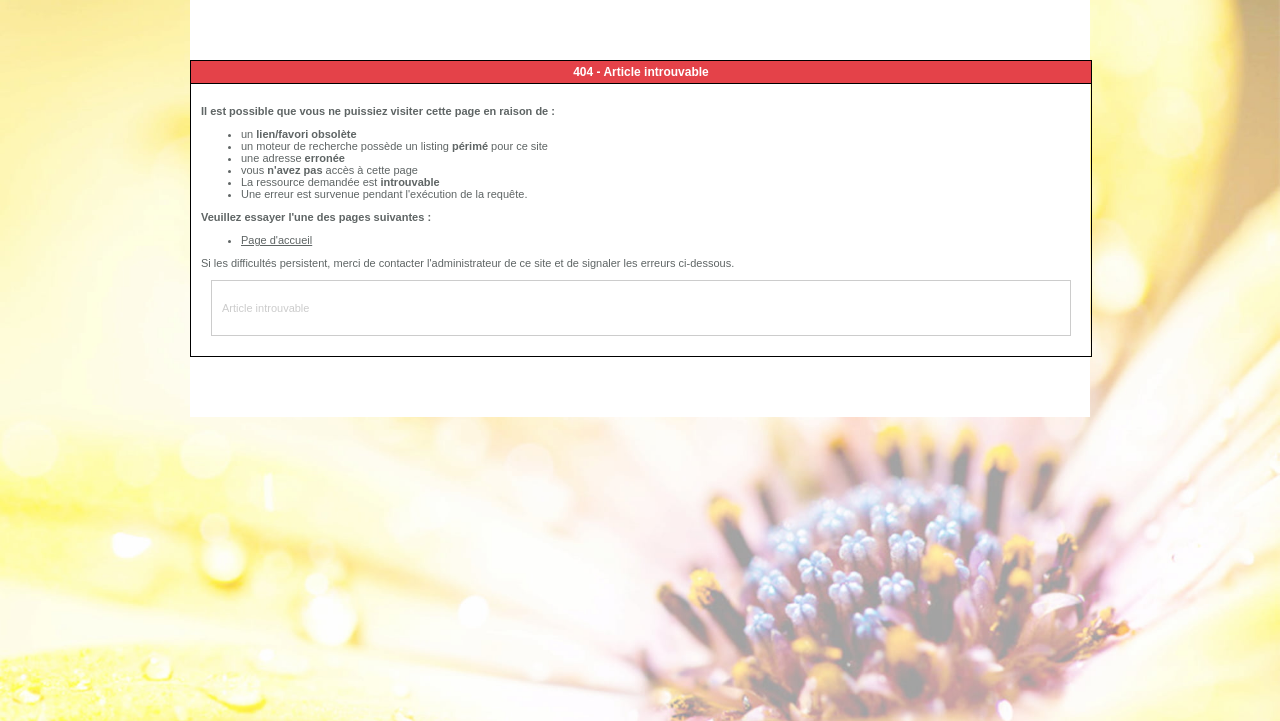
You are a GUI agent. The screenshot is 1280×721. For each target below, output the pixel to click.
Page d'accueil (276, 240)
